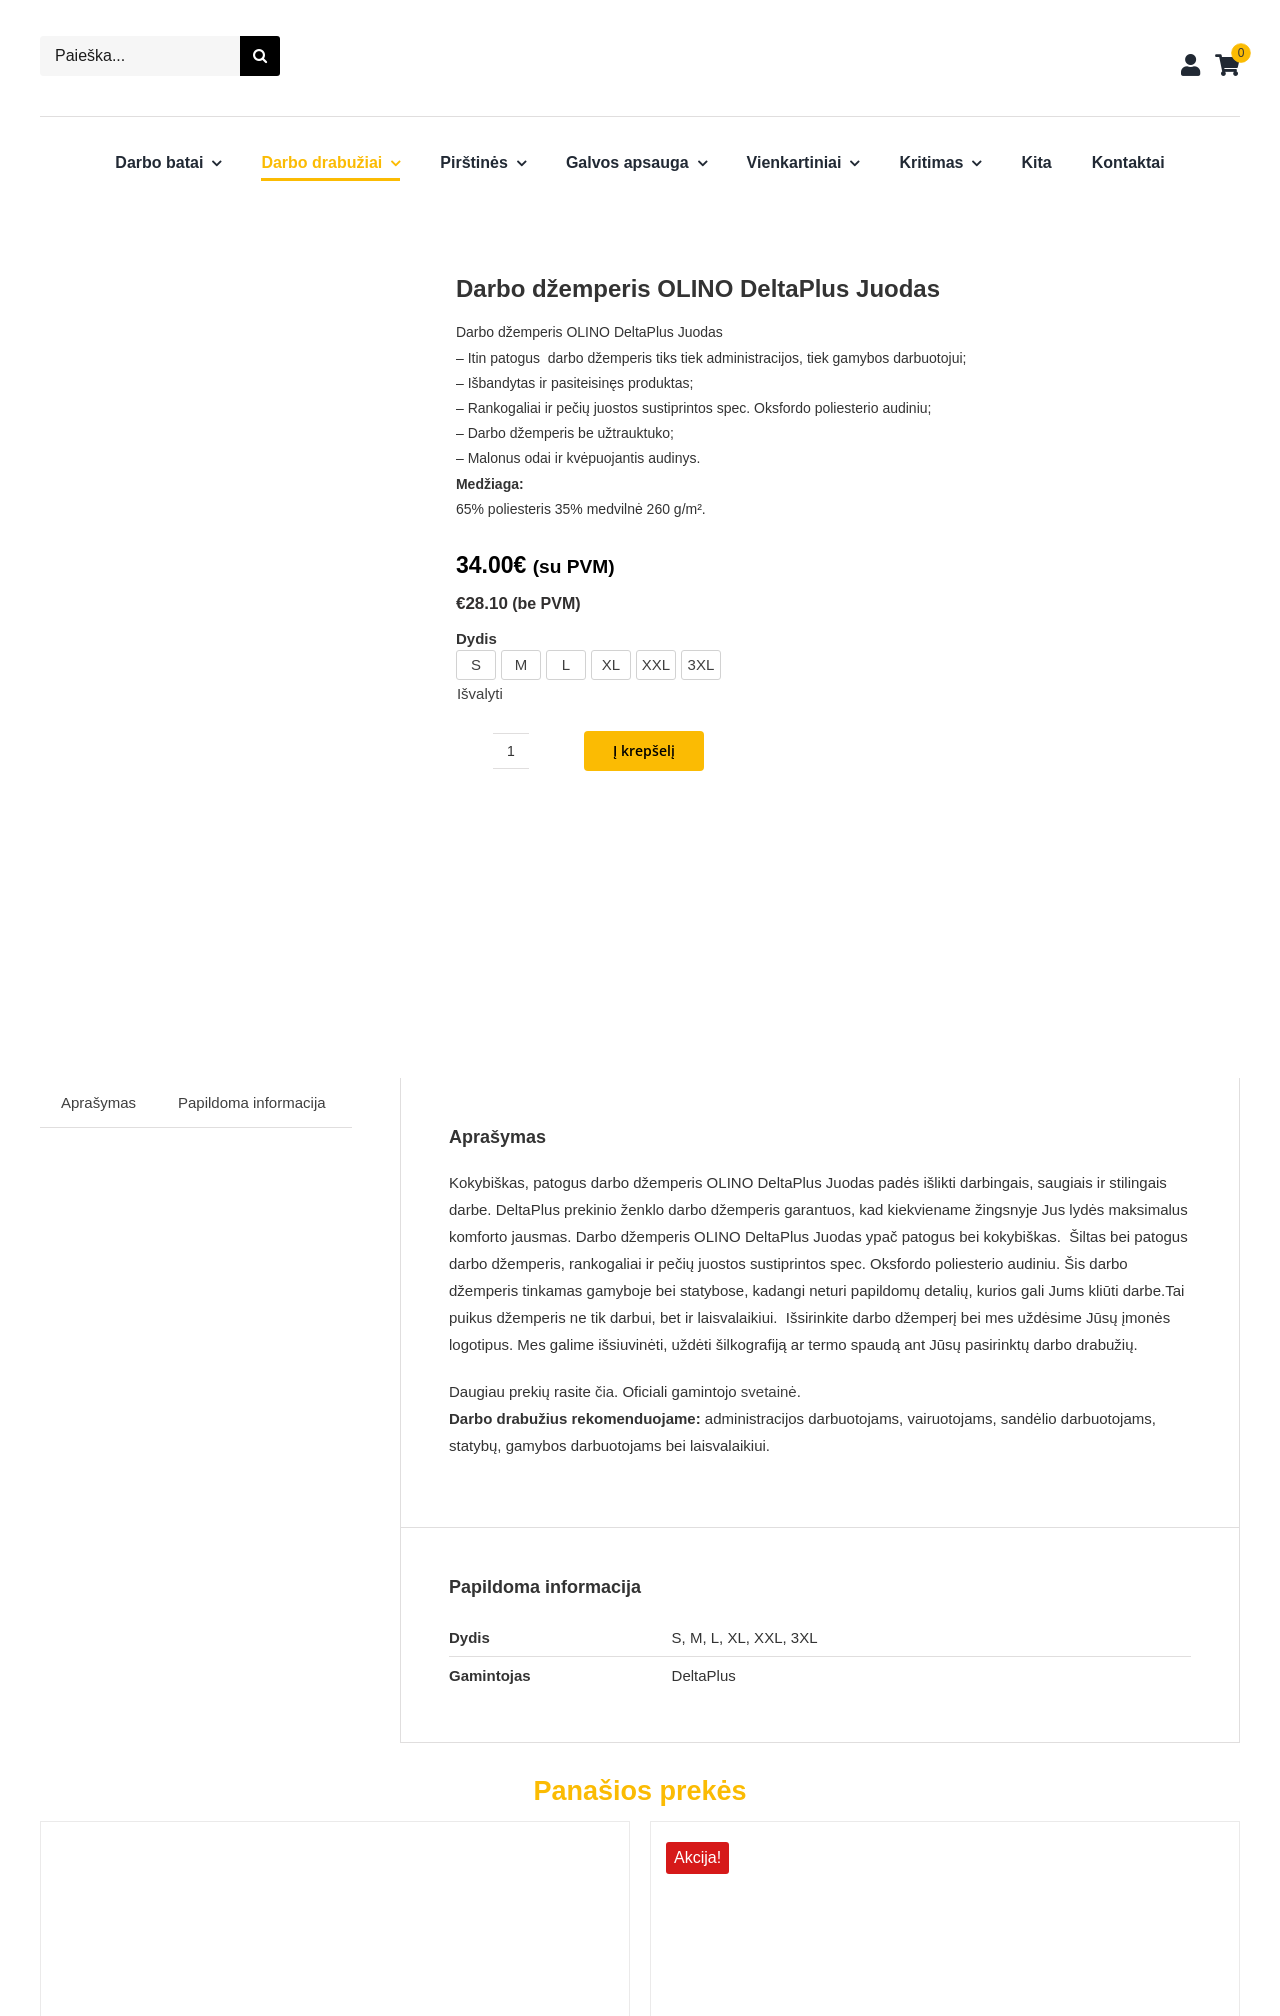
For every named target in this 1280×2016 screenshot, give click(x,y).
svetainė (769, 1164)
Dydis (476, 638)
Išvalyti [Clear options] (480, 693)
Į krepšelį (644, 750)
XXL (656, 664)
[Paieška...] (140, 56)
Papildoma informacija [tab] (252, 875)
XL (611, 664)
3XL (701, 664)
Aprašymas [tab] (98, 875)
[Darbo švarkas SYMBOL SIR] (851, 1608)
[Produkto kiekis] (511, 751)
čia (604, 1164)
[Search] (260, 56)
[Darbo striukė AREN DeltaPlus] (241, 1608)
